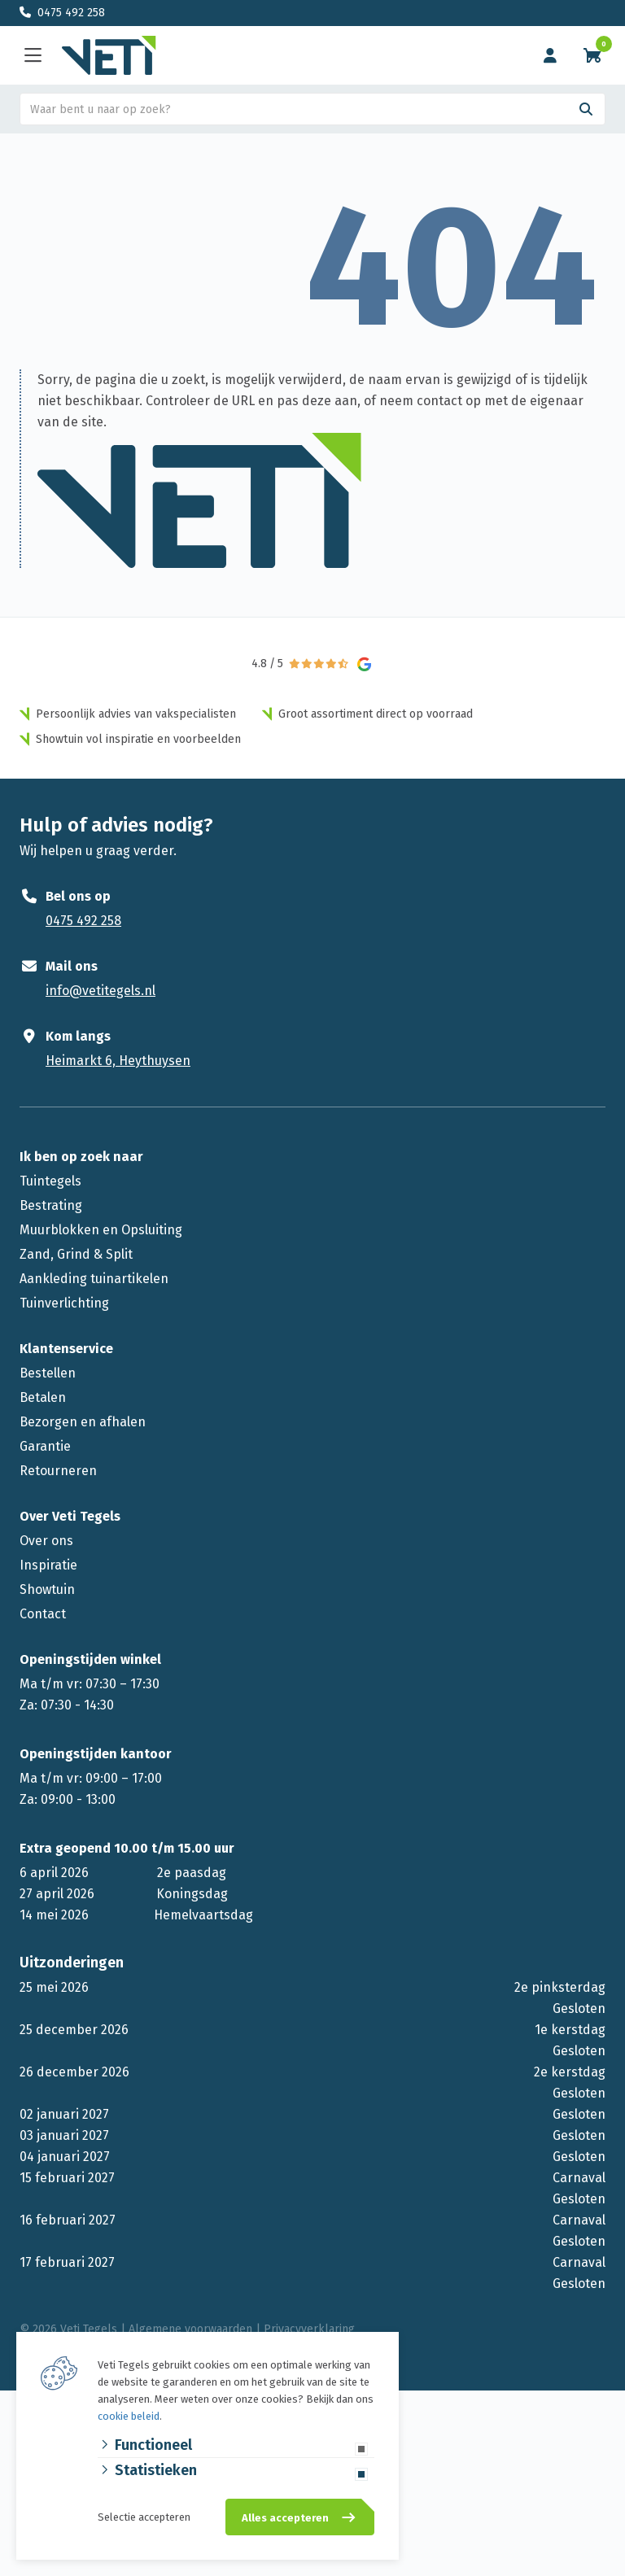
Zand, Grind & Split (76, 1254)
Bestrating (51, 1205)
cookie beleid (129, 2416)
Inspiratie (48, 1565)
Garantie (45, 1446)
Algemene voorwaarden (190, 2329)
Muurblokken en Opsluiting (101, 1230)
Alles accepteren (285, 2518)
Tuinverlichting (64, 1303)
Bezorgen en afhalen (83, 1422)
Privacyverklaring (309, 2329)
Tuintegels (50, 1181)
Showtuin (47, 1589)
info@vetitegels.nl (100, 990)
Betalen (43, 1397)
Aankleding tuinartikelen (94, 1278)
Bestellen (48, 1373)
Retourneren (58, 1470)
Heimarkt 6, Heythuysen (118, 1060)
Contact (43, 1614)
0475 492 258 (71, 13)
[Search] (586, 109)
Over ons (46, 1540)
